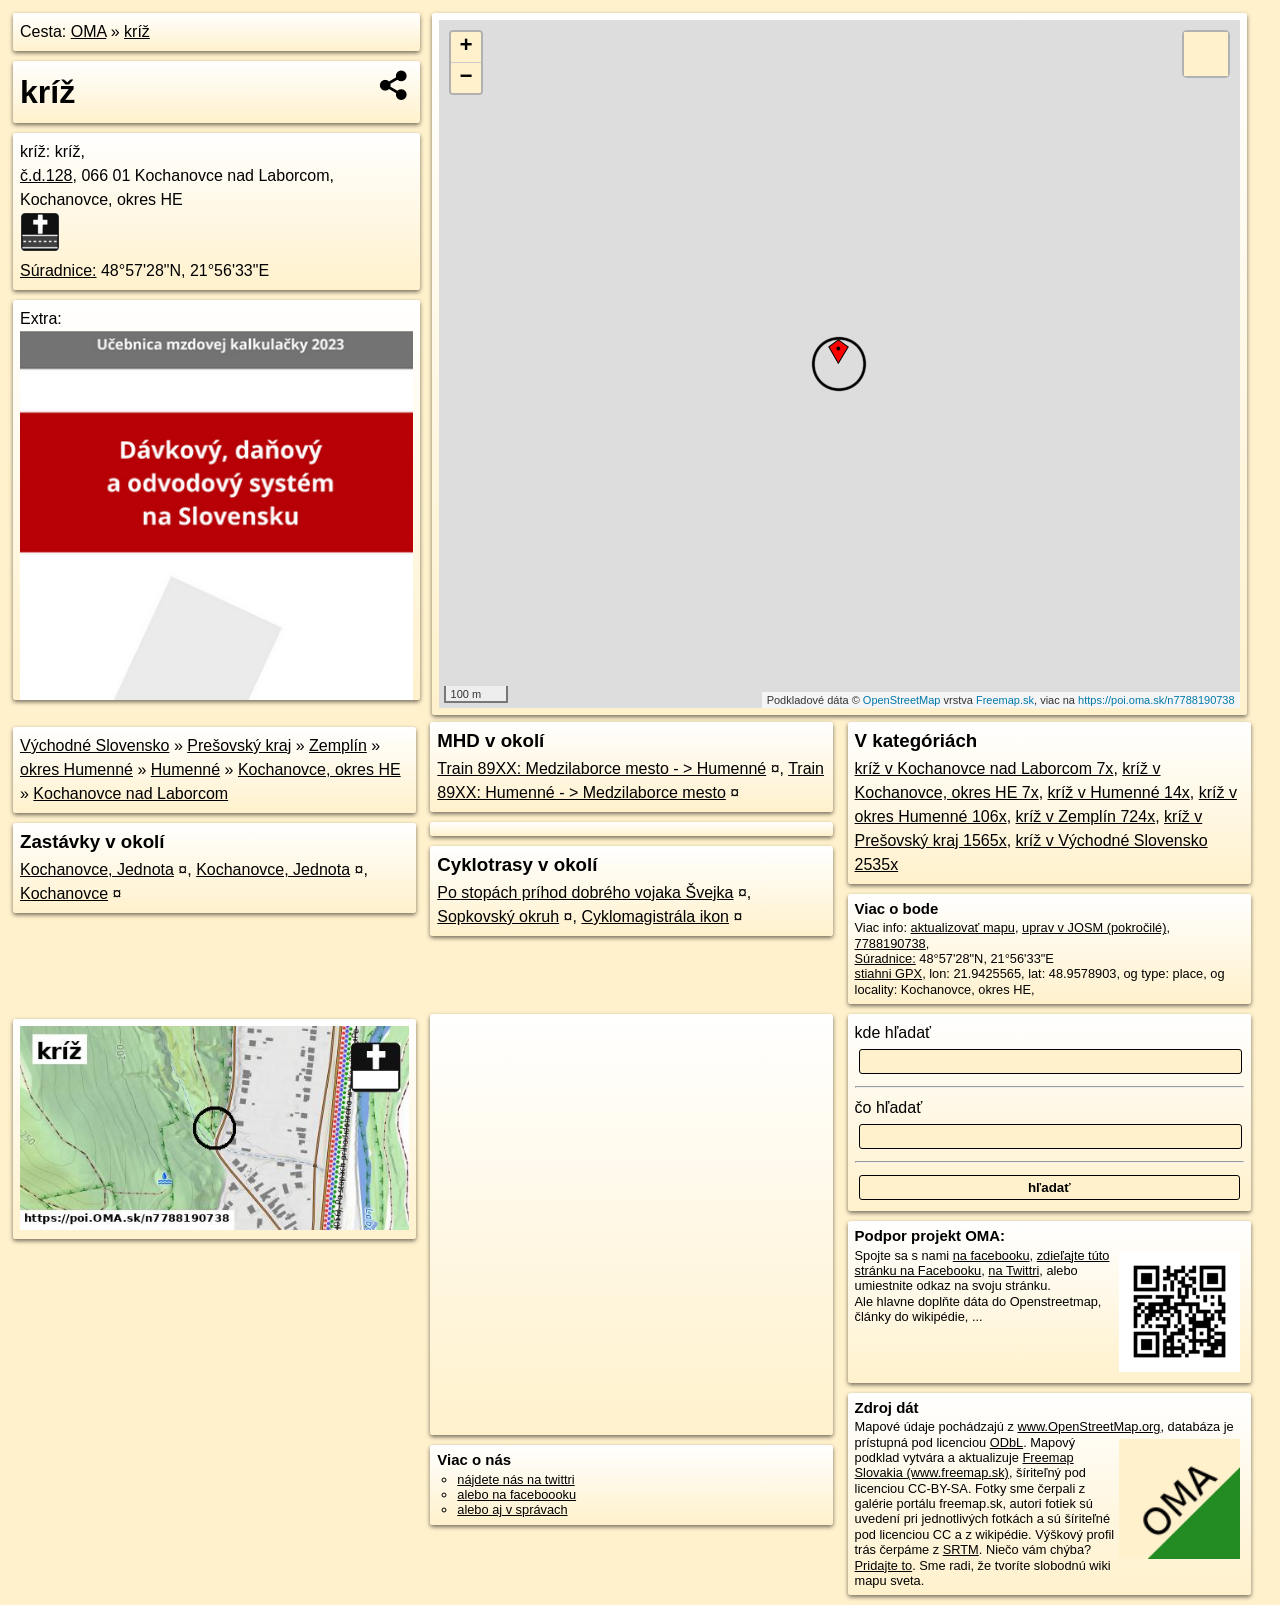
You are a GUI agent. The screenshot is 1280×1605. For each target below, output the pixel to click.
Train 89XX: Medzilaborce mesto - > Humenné (601, 768)
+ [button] (466, 47)
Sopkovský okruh (498, 916)
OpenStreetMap (902, 700)
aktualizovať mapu (963, 927)
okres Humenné (76, 769)
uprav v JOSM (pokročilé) (1094, 927)
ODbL (1006, 1442)
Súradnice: (58, 270)
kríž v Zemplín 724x (1086, 816)
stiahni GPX (889, 973)
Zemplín (338, 745)
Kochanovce (64, 893)
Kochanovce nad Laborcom (130, 793)
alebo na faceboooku (516, 1494)
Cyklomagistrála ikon (655, 916)
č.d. (46, 175)
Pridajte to (884, 1565)
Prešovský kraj (239, 745)
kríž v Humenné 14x (1119, 792)
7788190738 (890, 943)
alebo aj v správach (512, 1509)
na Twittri (1013, 1270)
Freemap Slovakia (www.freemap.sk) (964, 1465)
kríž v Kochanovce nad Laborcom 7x (984, 768)
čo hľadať (889, 1107)
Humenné (185, 769)
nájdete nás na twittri (515, 1479)
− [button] (466, 78)
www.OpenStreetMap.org (1088, 1426)
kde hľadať (893, 1032)
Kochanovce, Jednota (97, 869)
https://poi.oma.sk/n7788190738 (1156, 700)
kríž (137, 31)
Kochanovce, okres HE (319, 769)
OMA (89, 31)
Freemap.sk (1005, 700)
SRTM (961, 1549)
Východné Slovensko (94, 745)
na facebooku (991, 1255)
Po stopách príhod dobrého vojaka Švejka (585, 892)
